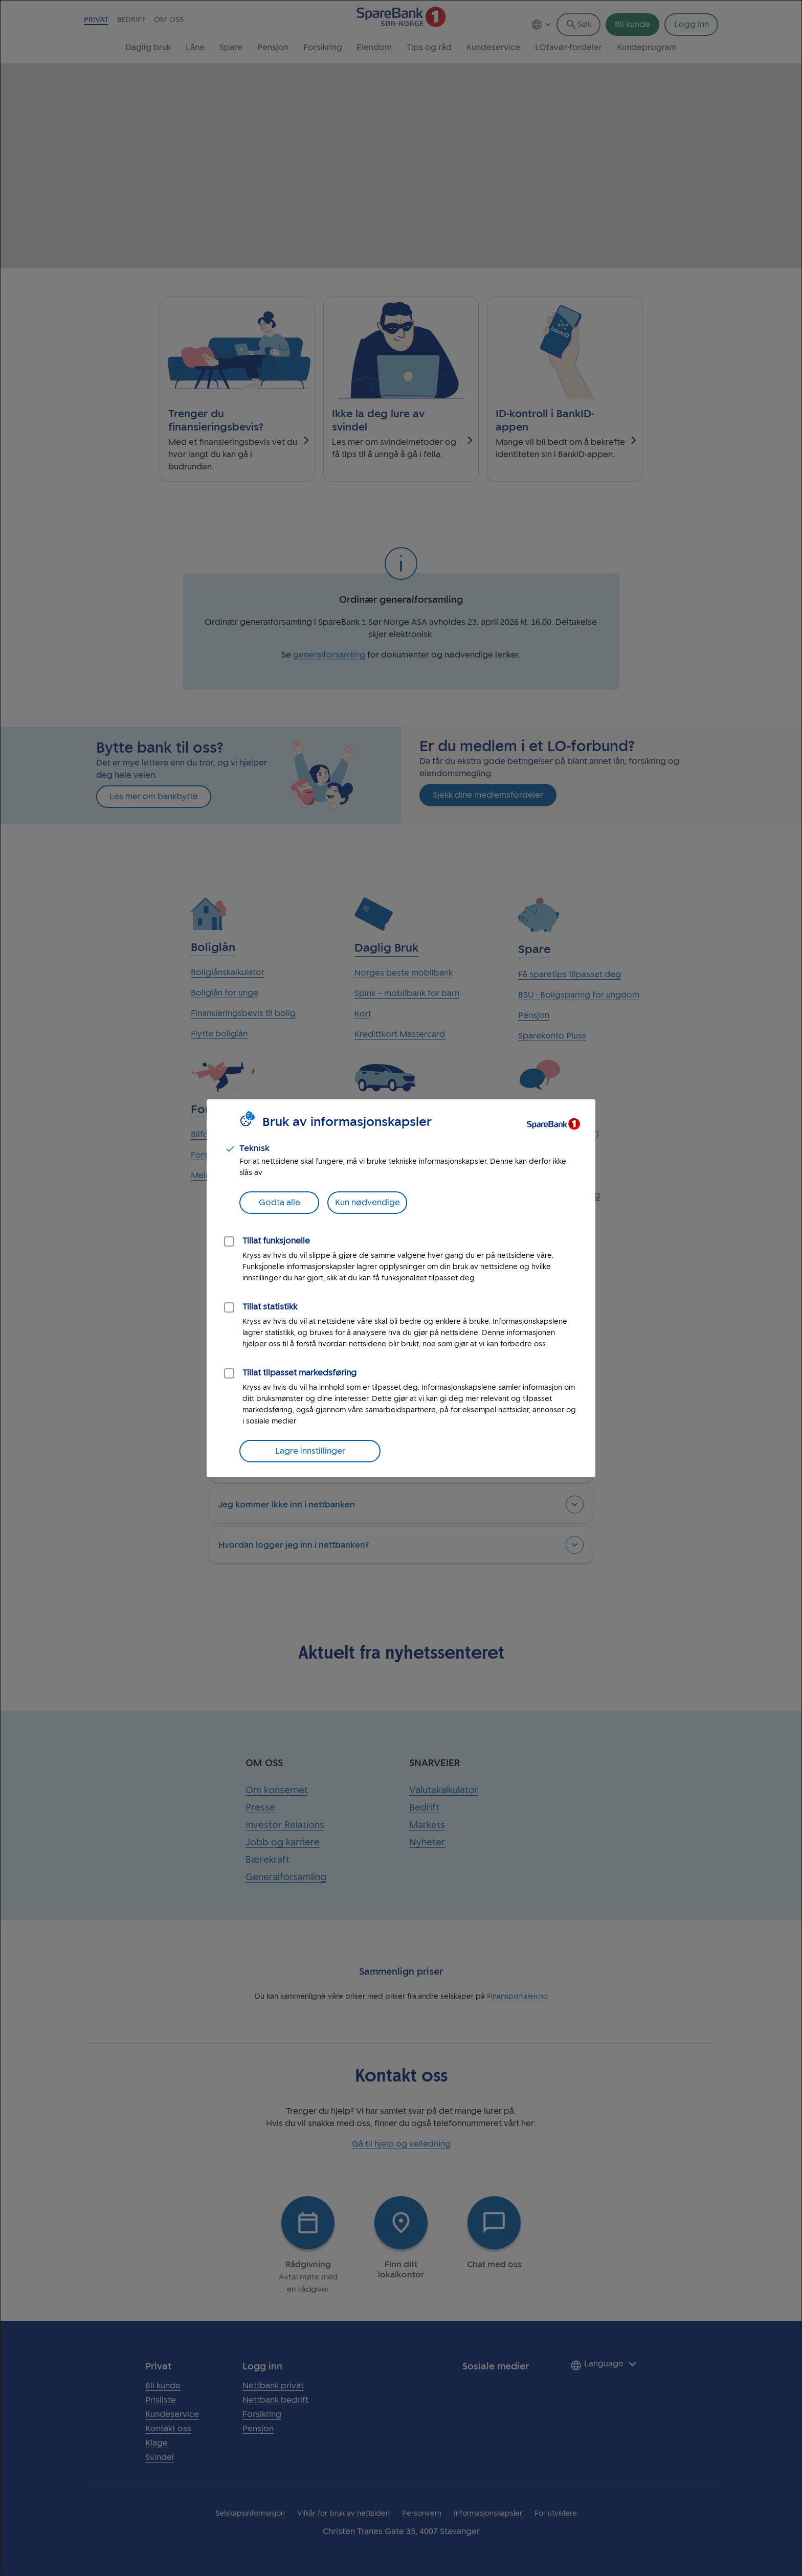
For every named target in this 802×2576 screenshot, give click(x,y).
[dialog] (401, 1288)
